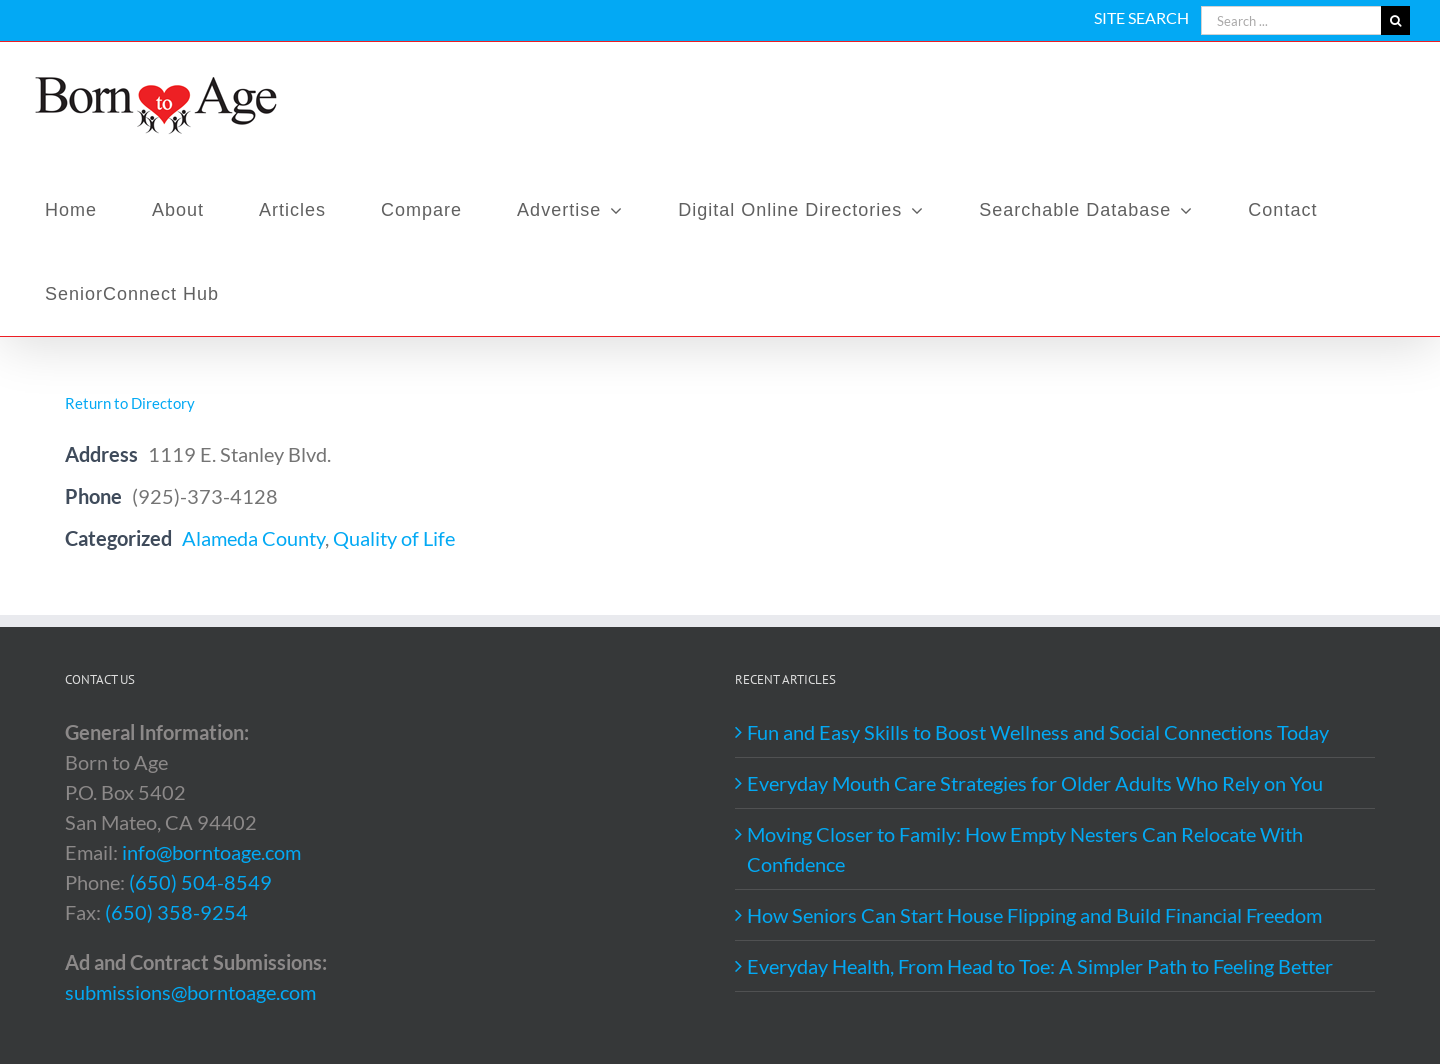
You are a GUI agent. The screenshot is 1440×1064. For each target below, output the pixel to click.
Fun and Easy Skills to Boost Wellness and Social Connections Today (1038, 732)
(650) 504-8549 (200, 882)
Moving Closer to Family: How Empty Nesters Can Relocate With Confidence (1025, 849)
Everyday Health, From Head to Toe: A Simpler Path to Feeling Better (1040, 966)
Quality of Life (394, 538)
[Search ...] (1291, 20)
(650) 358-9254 (176, 912)
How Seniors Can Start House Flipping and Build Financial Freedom (1034, 915)
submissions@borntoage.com (190, 992)
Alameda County (253, 538)
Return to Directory (130, 403)
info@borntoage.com (211, 852)
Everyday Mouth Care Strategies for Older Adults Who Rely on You (1035, 783)
